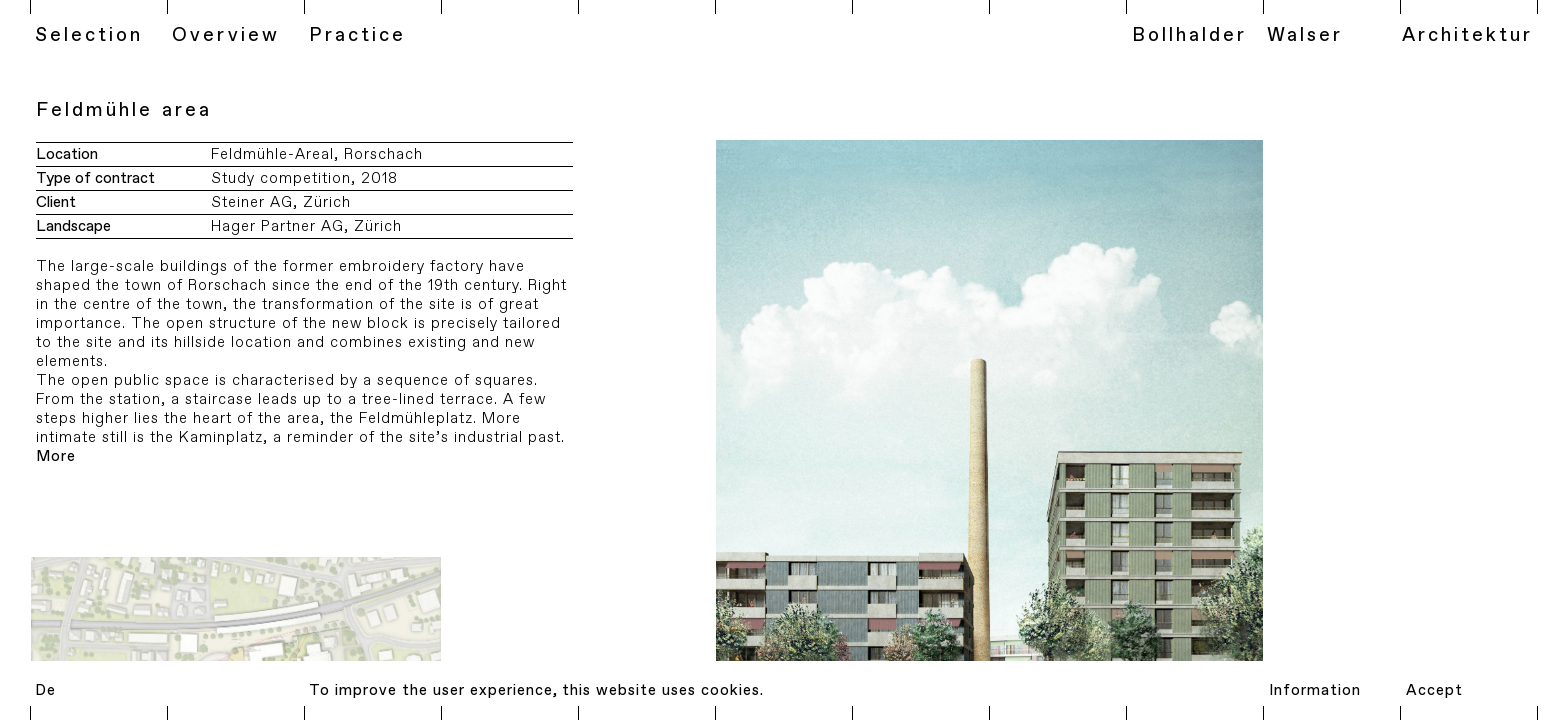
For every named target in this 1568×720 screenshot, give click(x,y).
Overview (226, 35)
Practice (357, 35)
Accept (1434, 690)
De (45, 690)
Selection (89, 35)
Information (1315, 690)
